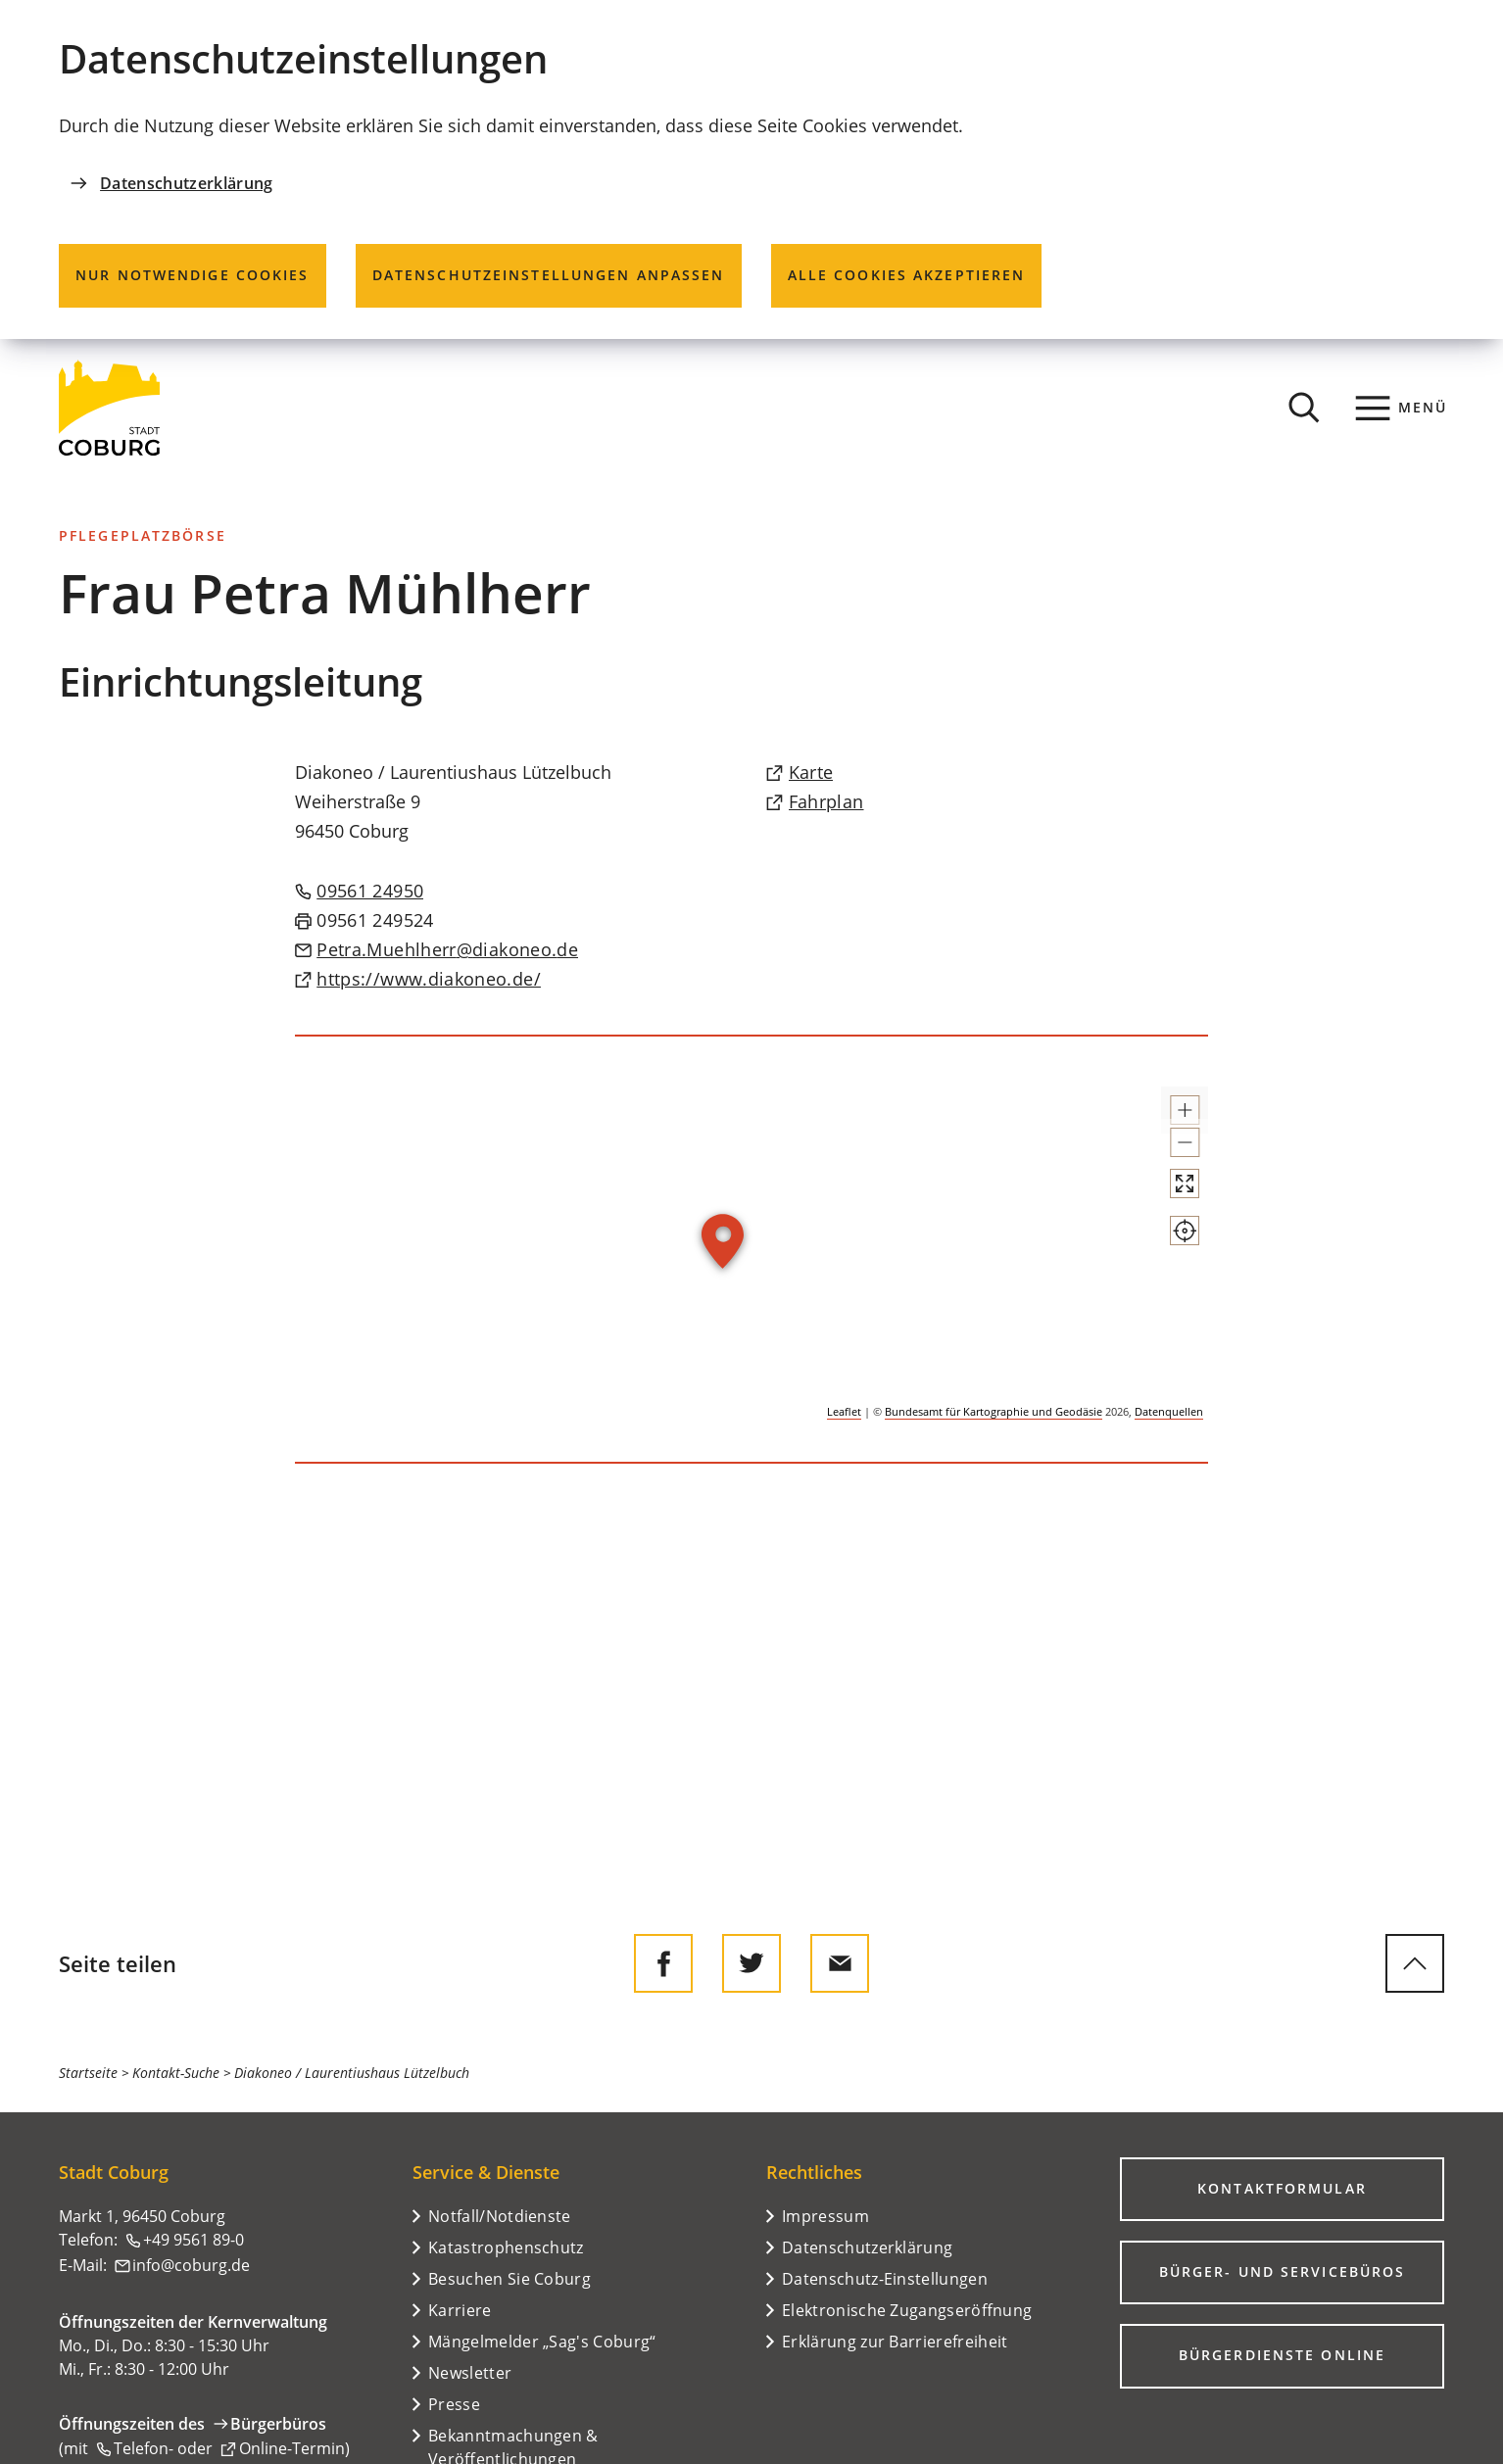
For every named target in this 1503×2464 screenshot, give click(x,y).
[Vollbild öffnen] (1166, 1236)
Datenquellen (1169, 1411)
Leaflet (844, 1411)
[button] (1166, 1118)
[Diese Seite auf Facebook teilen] (663, 1963)
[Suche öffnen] (1304, 407)
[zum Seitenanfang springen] (1414, 1963)
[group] (752, 1249)
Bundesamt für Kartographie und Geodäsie (993, 1411)
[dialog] (751, 169)
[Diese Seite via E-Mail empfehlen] (839, 1963)
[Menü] (1401, 407)
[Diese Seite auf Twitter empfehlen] (751, 1963)
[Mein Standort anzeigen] (1166, 1301)
